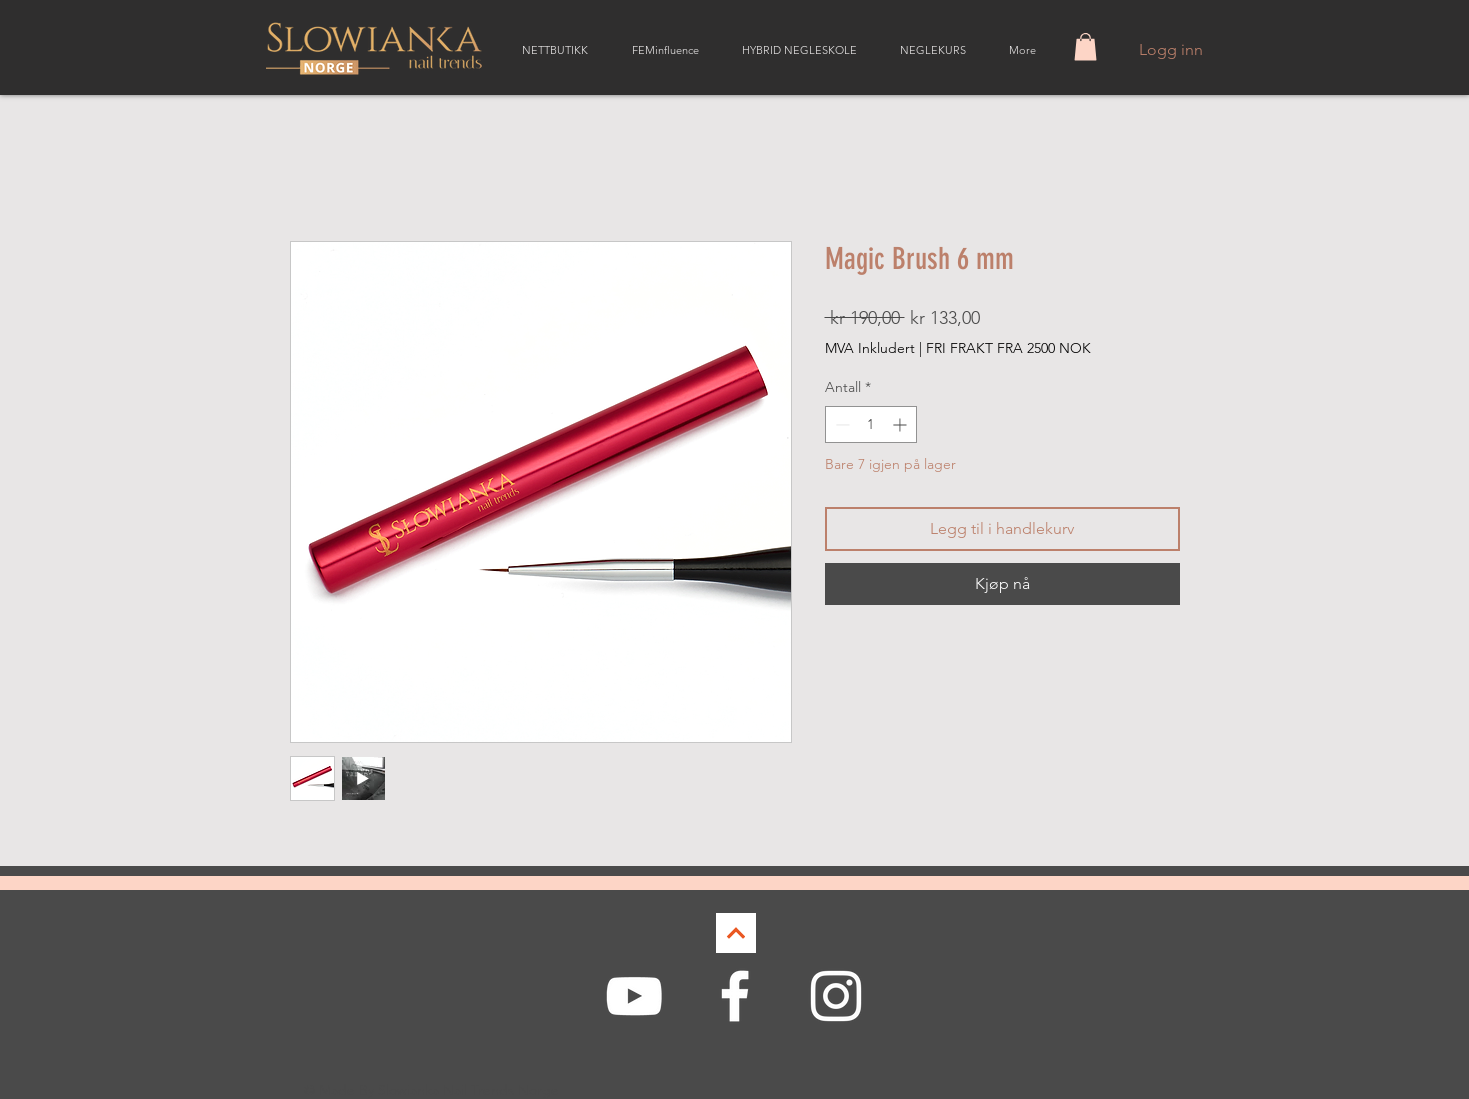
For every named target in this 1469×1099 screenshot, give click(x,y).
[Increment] (901, 424)
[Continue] (736, 933)
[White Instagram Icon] (836, 996)
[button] (1085, 46)
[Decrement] (840, 424)
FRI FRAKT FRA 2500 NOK (1008, 348)
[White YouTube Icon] (634, 996)
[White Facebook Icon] (735, 996)
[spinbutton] (871, 424)
